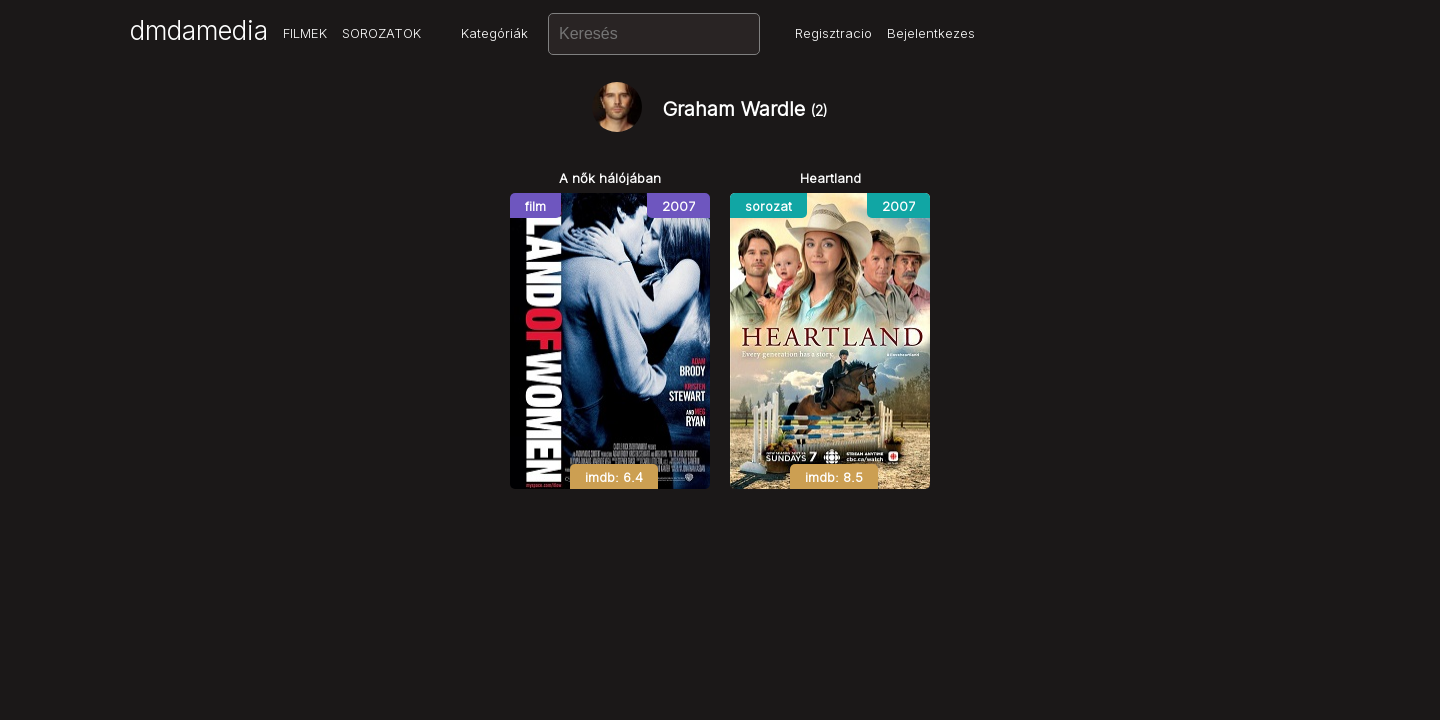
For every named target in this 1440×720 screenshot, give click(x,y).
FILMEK (305, 33)
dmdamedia (199, 30)
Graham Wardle (745, 109)
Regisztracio (833, 33)
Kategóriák (494, 33)
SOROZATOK (381, 33)
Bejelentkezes (931, 33)
